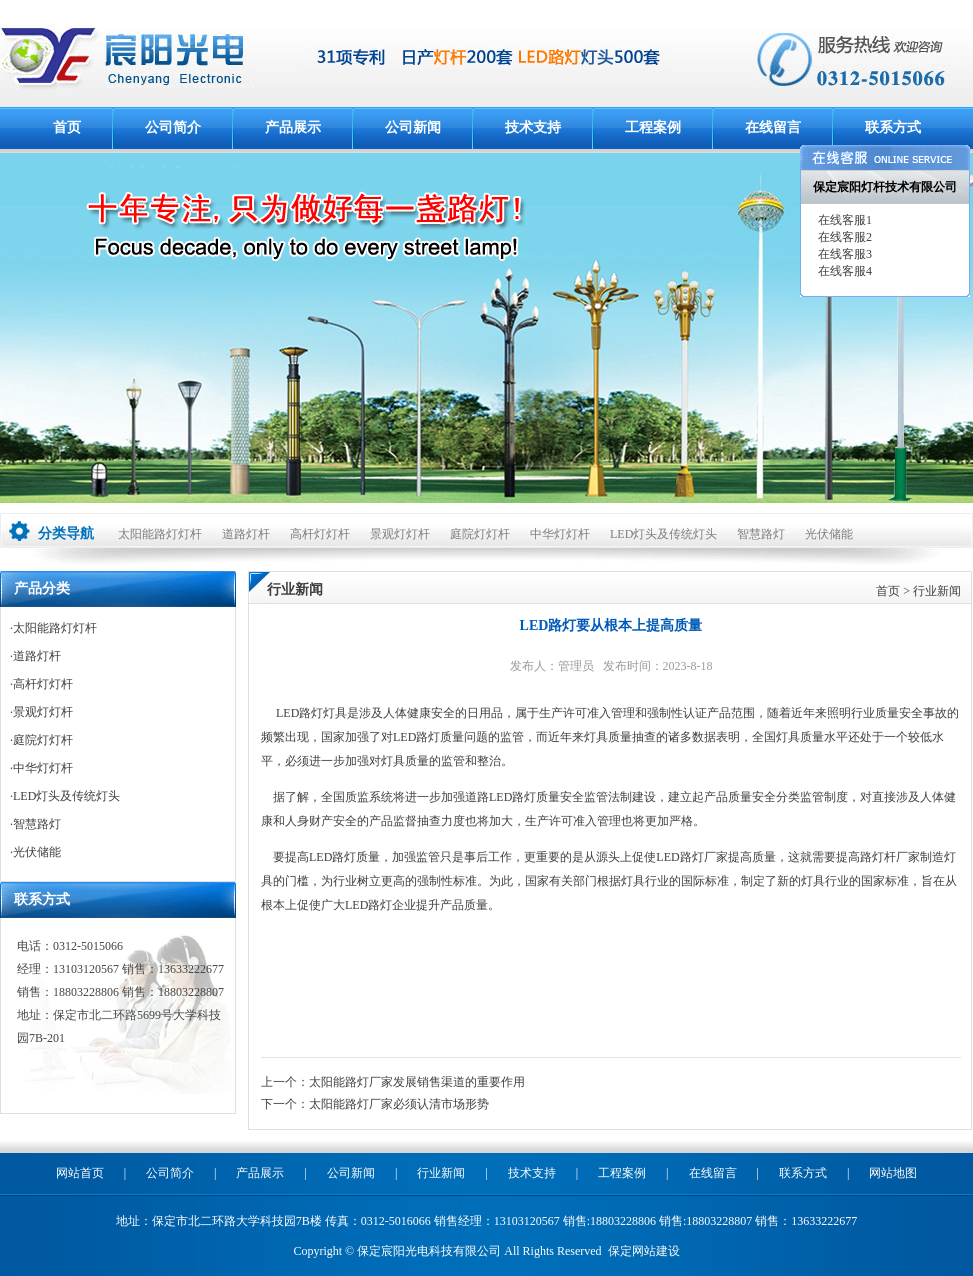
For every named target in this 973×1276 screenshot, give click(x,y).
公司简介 (173, 127)
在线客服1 (843, 220)
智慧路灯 (761, 534)
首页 (67, 127)
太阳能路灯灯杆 (160, 534)
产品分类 (42, 588)
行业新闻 (937, 591)
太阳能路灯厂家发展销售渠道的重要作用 (417, 1082)
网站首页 (80, 1173)
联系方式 (893, 127)
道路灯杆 (246, 534)
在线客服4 (843, 271)
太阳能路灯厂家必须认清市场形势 (399, 1104)
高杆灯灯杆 (320, 534)
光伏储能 (829, 534)
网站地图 (893, 1173)
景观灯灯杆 (400, 534)
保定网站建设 (644, 1251)
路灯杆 (878, 857)
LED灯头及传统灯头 (663, 534)
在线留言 (773, 127)
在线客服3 (843, 254)
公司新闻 (413, 127)
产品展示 (293, 127)
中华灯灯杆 (560, 534)
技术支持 (533, 127)
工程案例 (653, 127)
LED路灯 (299, 713)
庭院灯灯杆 (480, 534)
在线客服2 (843, 237)
